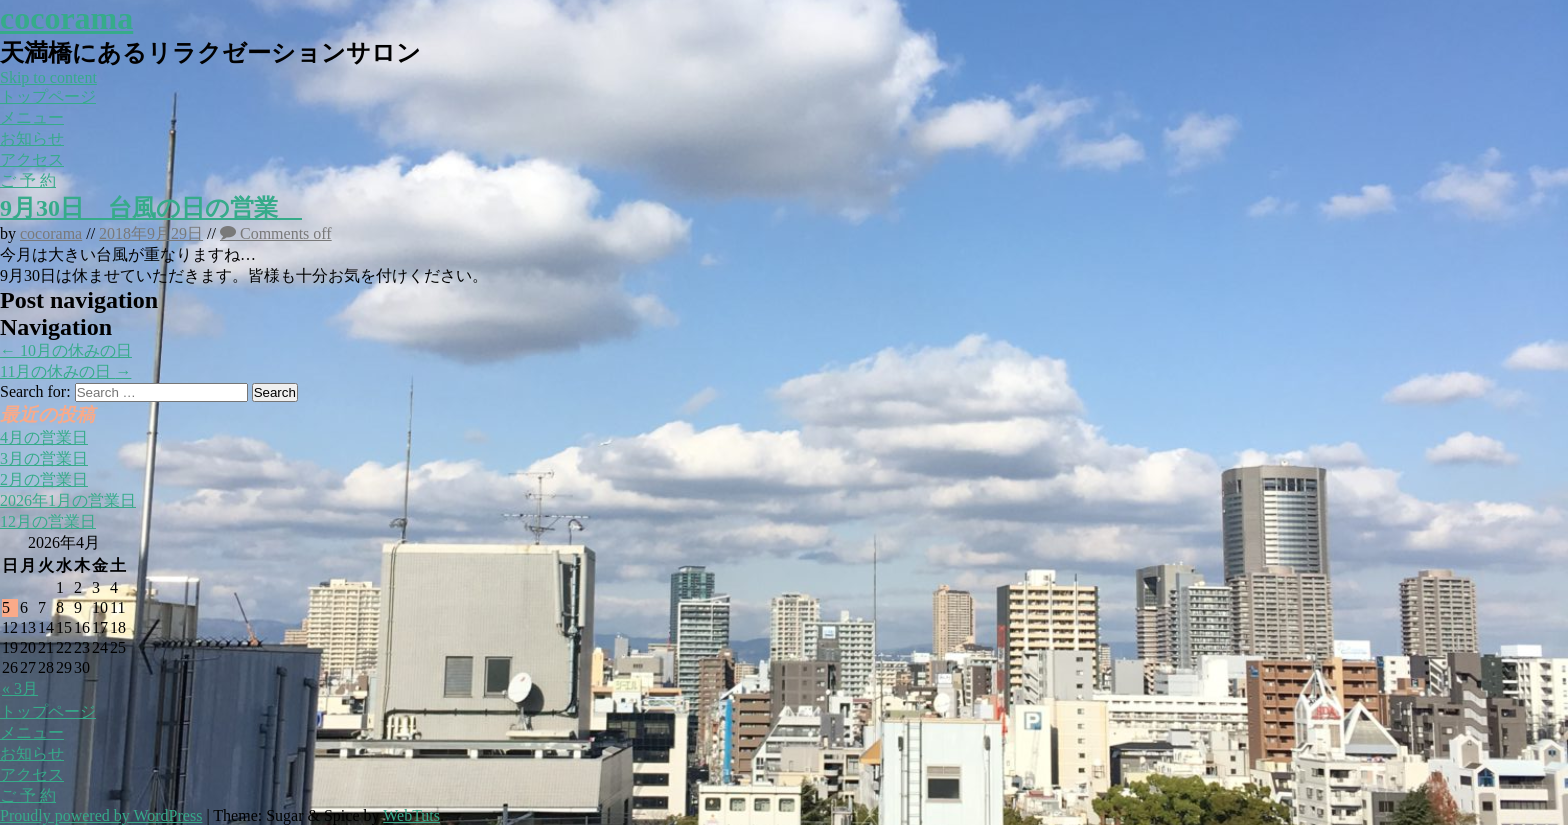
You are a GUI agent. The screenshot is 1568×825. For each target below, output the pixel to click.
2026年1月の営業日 (68, 500)
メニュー (32, 117)
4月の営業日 (44, 437)
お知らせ (32, 138)
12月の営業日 (48, 521)
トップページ (48, 96)
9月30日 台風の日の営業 (151, 208)
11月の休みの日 (65, 371)
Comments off (276, 233)
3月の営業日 (44, 458)
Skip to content (48, 77)
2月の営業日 (44, 479)
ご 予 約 (28, 180)
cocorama (66, 18)
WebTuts (411, 815)
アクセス (32, 159)
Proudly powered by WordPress (101, 815)
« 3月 (20, 688)
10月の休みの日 (66, 350)
